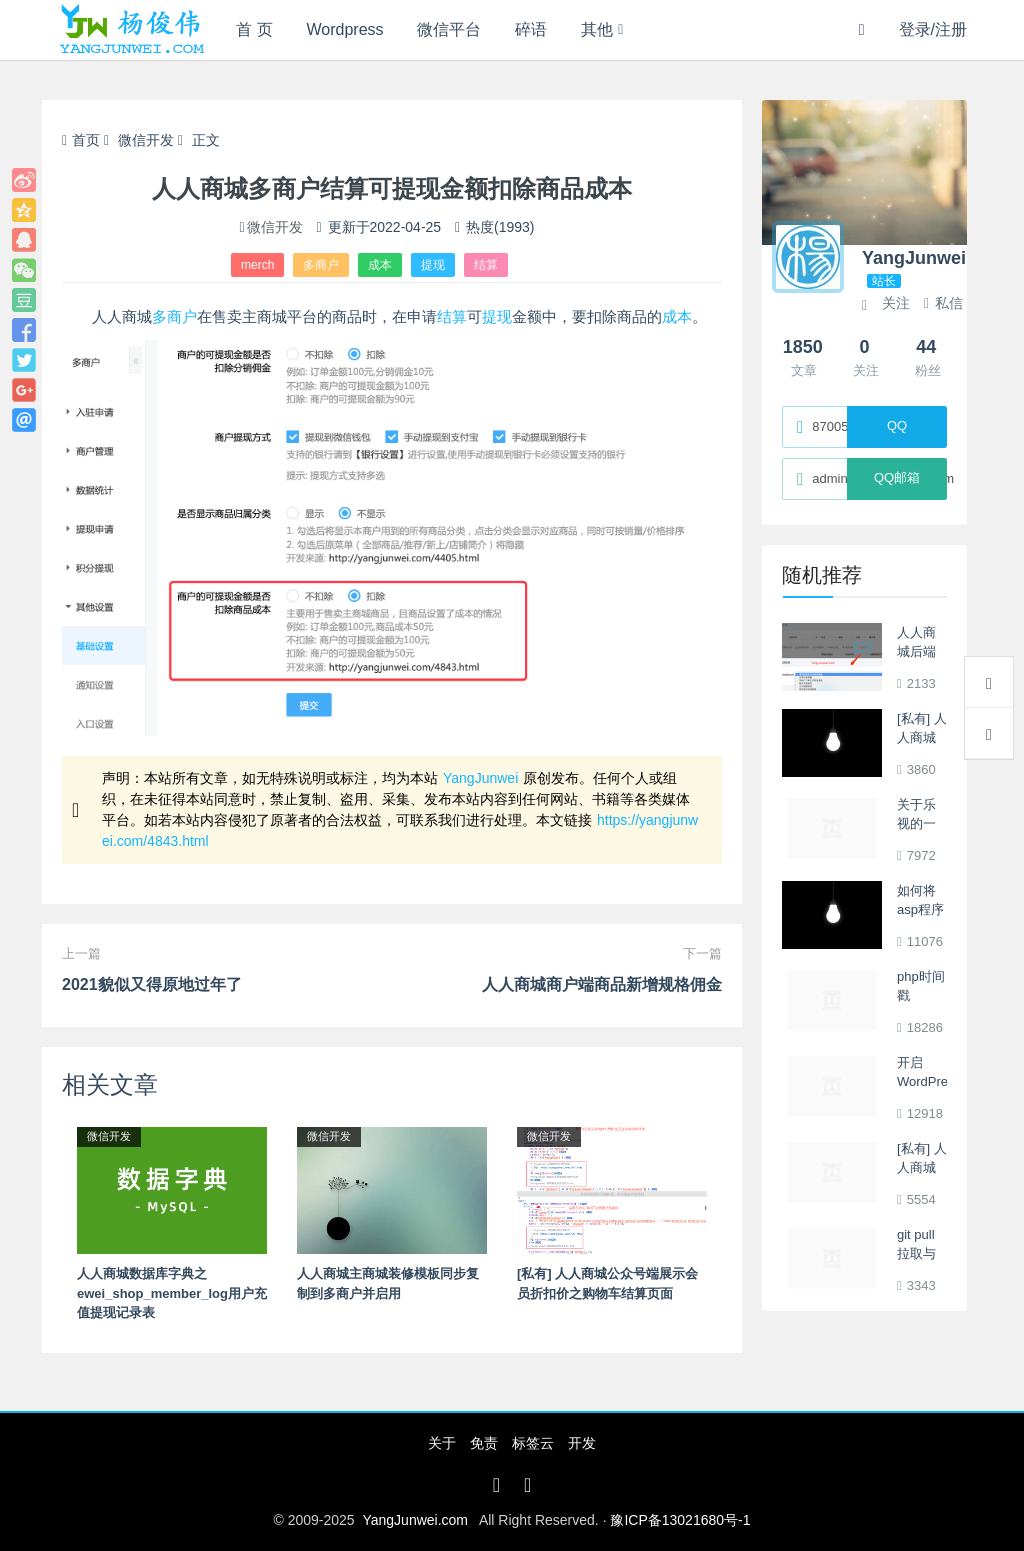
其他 (597, 29)
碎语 (531, 29)
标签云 (533, 1443)
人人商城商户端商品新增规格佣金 (602, 984)
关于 (442, 1443)
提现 (433, 265)
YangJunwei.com (415, 1520)
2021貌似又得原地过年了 (152, 984)
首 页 (254, 29)
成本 (380, 265)
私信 (943, 303)
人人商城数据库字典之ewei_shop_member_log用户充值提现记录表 (172, 1293)
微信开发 (146, 140)
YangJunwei (480, 778)
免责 (484, 1443)
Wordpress (345, 29)
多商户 (321, 265)
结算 (486, 265)
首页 (81, 140)
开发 (582, 1443)
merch (257, 265)
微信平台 (449, 29)
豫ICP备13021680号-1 (680, 1520)
